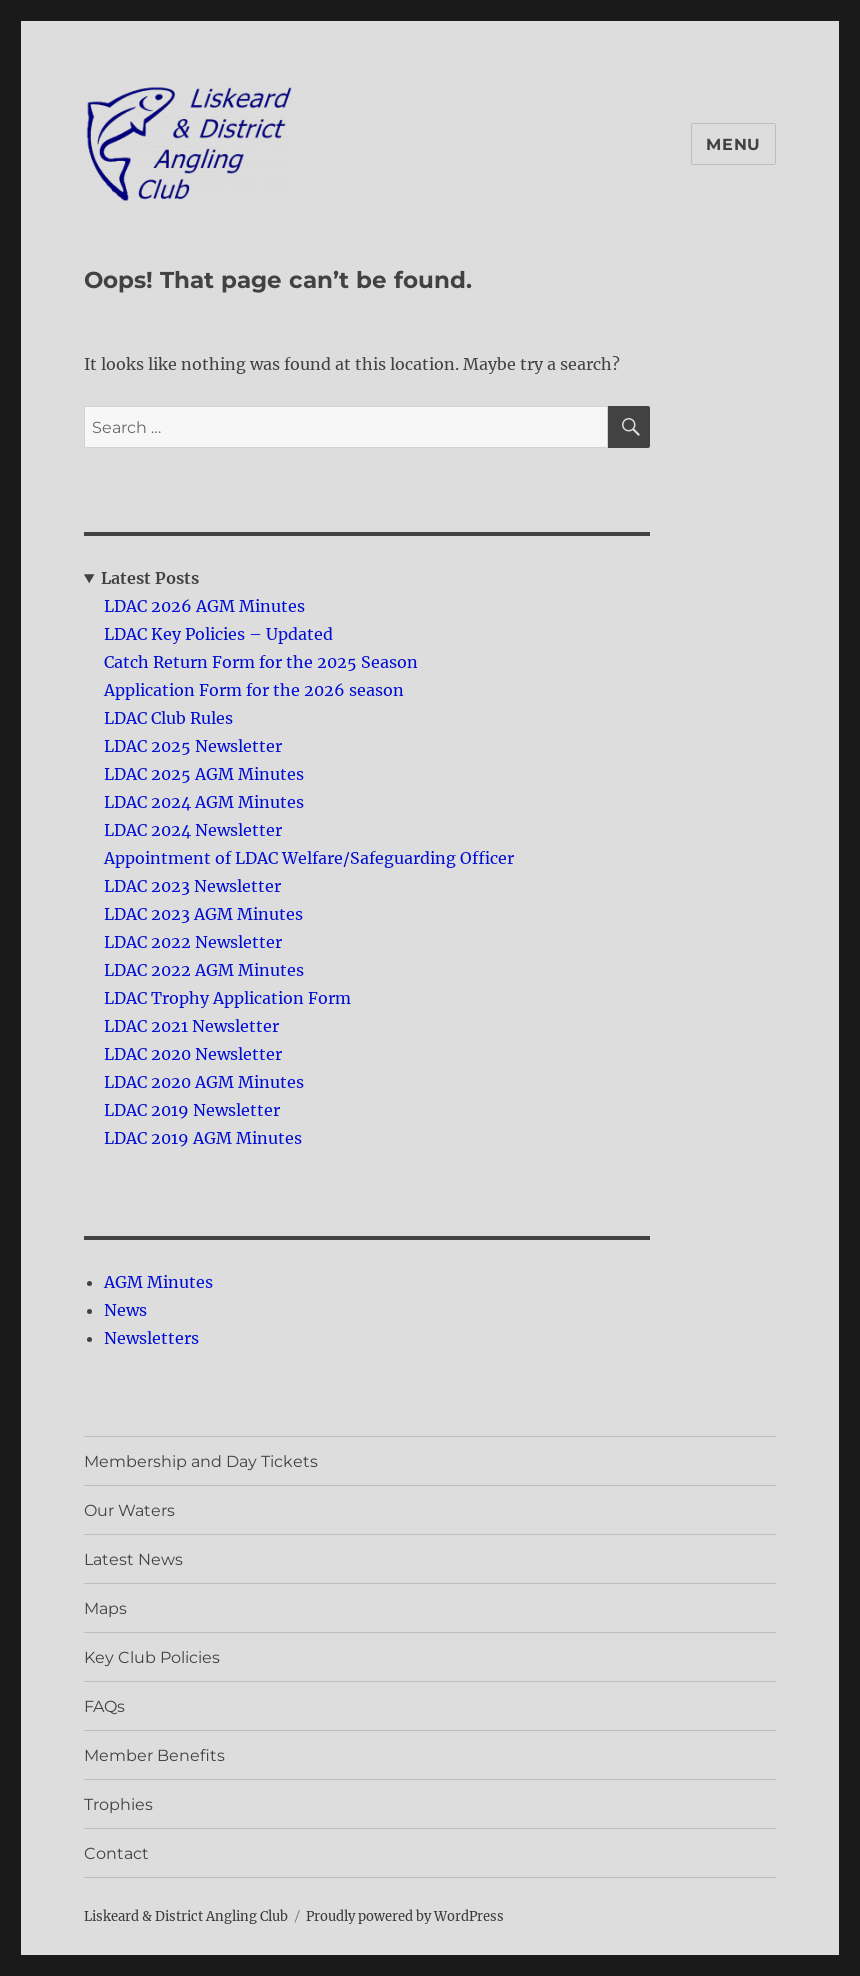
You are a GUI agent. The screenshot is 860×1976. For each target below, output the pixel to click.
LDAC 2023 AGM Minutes (203, 914)
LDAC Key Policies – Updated (218, 634)
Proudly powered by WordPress (405, 1916)
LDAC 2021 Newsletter (191, 1026)
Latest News (133, 1559)
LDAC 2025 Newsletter (193, 746)
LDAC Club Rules (168, 718)
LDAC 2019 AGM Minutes (203, 1138)
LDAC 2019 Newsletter (192, 1110)
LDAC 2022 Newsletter (193, 942)
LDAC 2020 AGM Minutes (204, 1082)
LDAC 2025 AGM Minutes (204, 774)
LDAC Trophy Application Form (227, 998)
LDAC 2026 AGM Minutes (204, 606)
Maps (105, 1608)
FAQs (104, 1706)
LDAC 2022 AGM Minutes (204, 970)
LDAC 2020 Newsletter (193, 1054)
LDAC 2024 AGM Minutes (204, 802)
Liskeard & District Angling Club (186, 1916)
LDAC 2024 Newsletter (193, 830)
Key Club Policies (152, 1657)
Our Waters (129, 1510)
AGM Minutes (158, 1282)
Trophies (118, 1804)
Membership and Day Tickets (201, 1461)
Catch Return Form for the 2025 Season (261, 662)
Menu (733, 144)
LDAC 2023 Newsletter (192, 886)
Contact (116, 1853)
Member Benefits (154, 1755)
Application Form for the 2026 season (254, 690)
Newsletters (151, 1338)
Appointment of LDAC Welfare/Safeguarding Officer (309, 858)
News (125, 1310)
